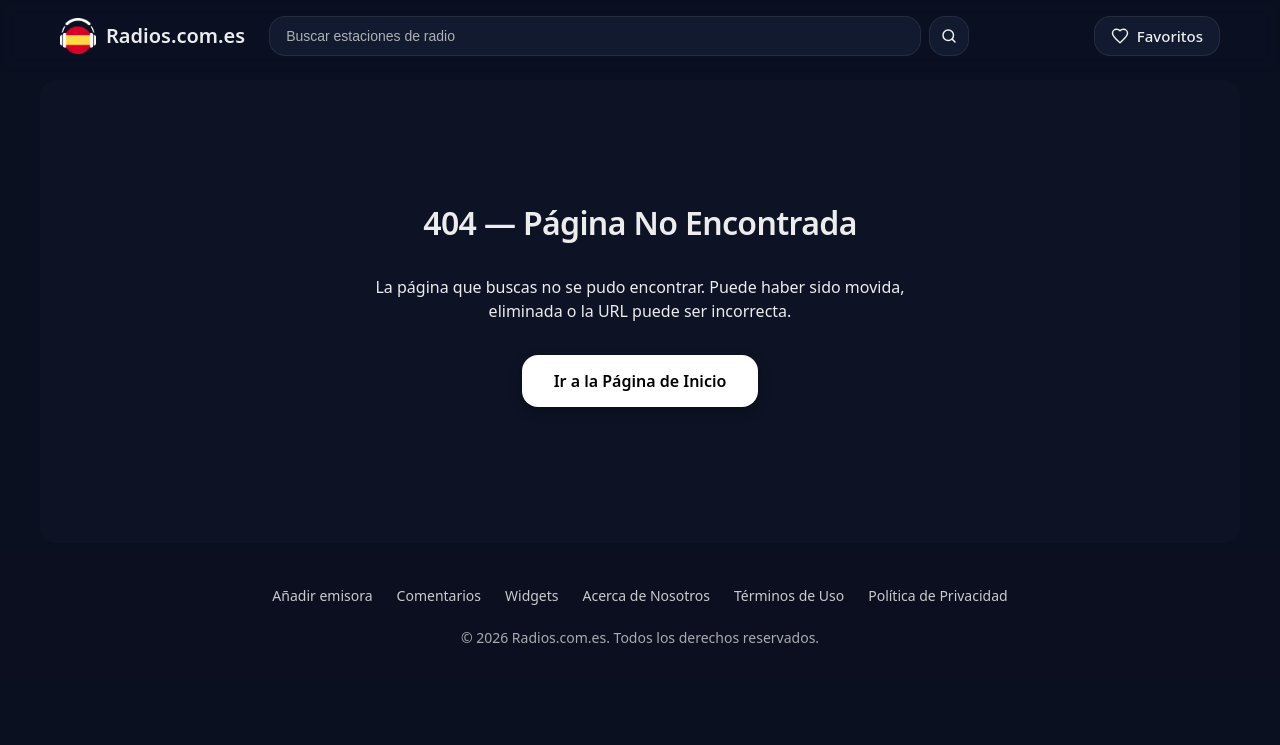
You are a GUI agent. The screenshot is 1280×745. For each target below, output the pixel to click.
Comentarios (439, 595)
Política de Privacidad (937, 595)
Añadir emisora (322, 595)
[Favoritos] (1157, 36)
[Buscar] (949, 36)
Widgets (532, 595)
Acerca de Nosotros (646, 595)
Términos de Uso (789, 595)
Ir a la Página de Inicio (640, 381)
